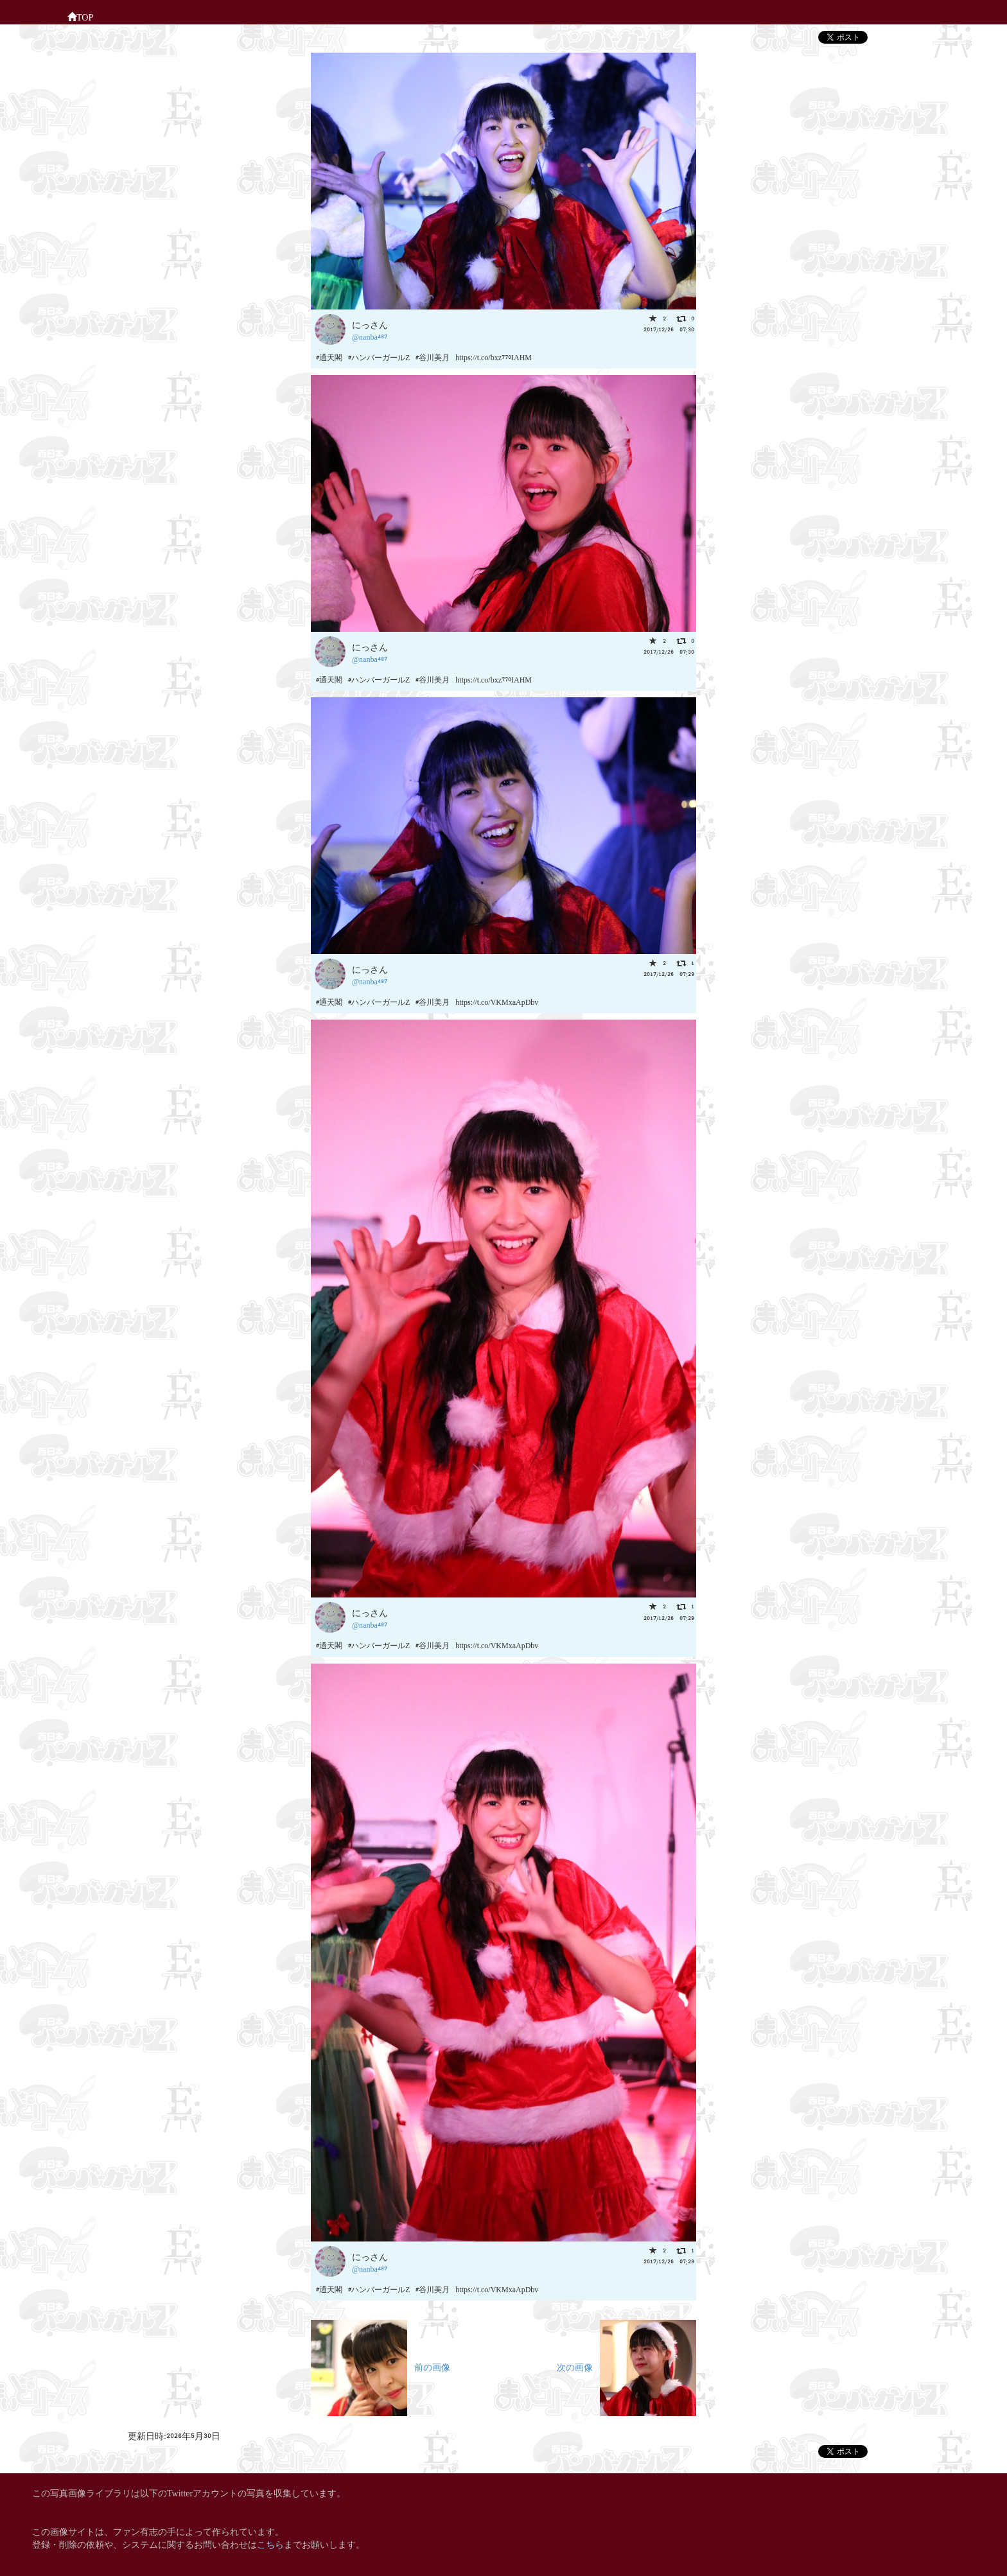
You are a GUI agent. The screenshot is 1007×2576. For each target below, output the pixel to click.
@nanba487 (369, 336)
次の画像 (626, 2366)
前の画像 (380, 2366)
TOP (80, 16)
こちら (270, 2543)
